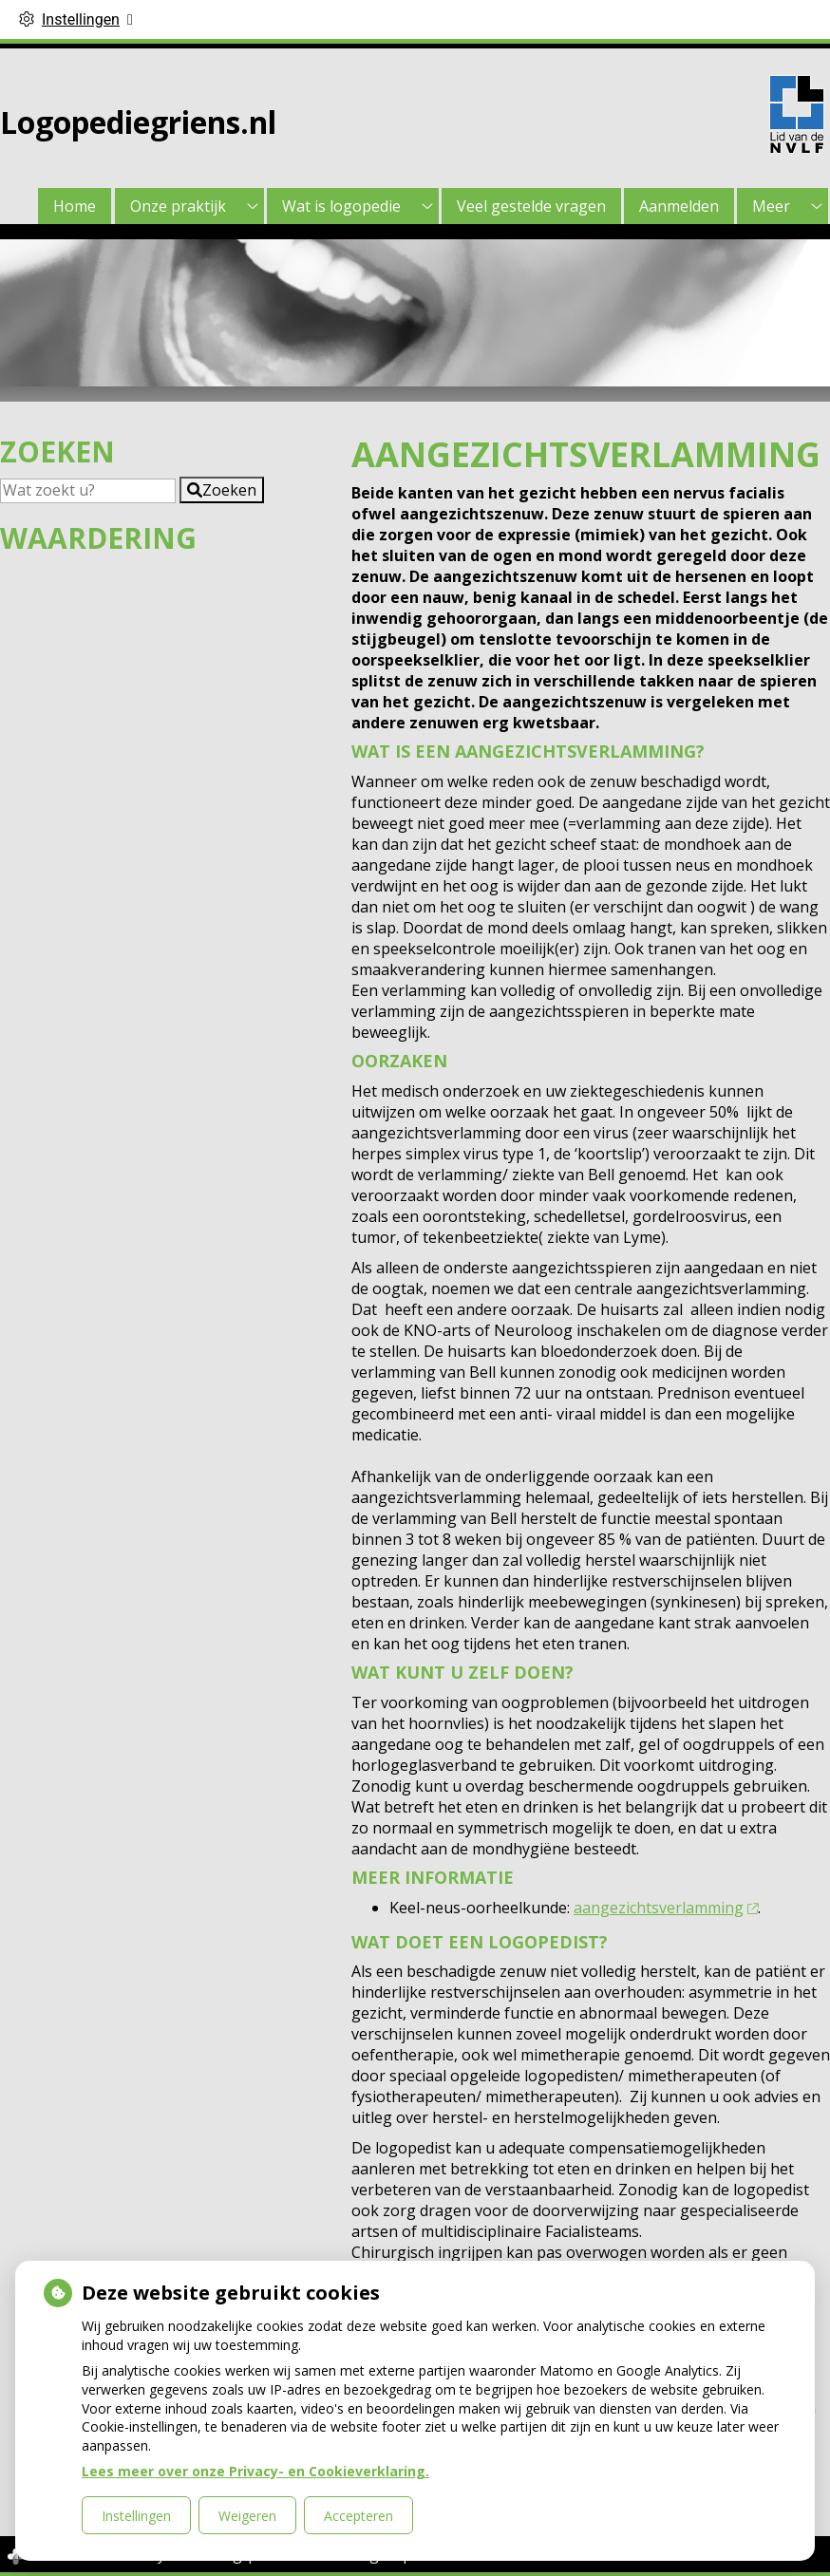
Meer (771, 206)
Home (74, 206)
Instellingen (136, 2516)
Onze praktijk (178, 206)
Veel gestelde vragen (531, 206)
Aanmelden (679, 206)
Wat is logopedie (341, 206)
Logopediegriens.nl (138, 122)
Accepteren (358, 2516)
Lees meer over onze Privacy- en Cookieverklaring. (255, 2471)
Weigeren (247, 2516)
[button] (221, 490)
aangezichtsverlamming (666, 1907)
